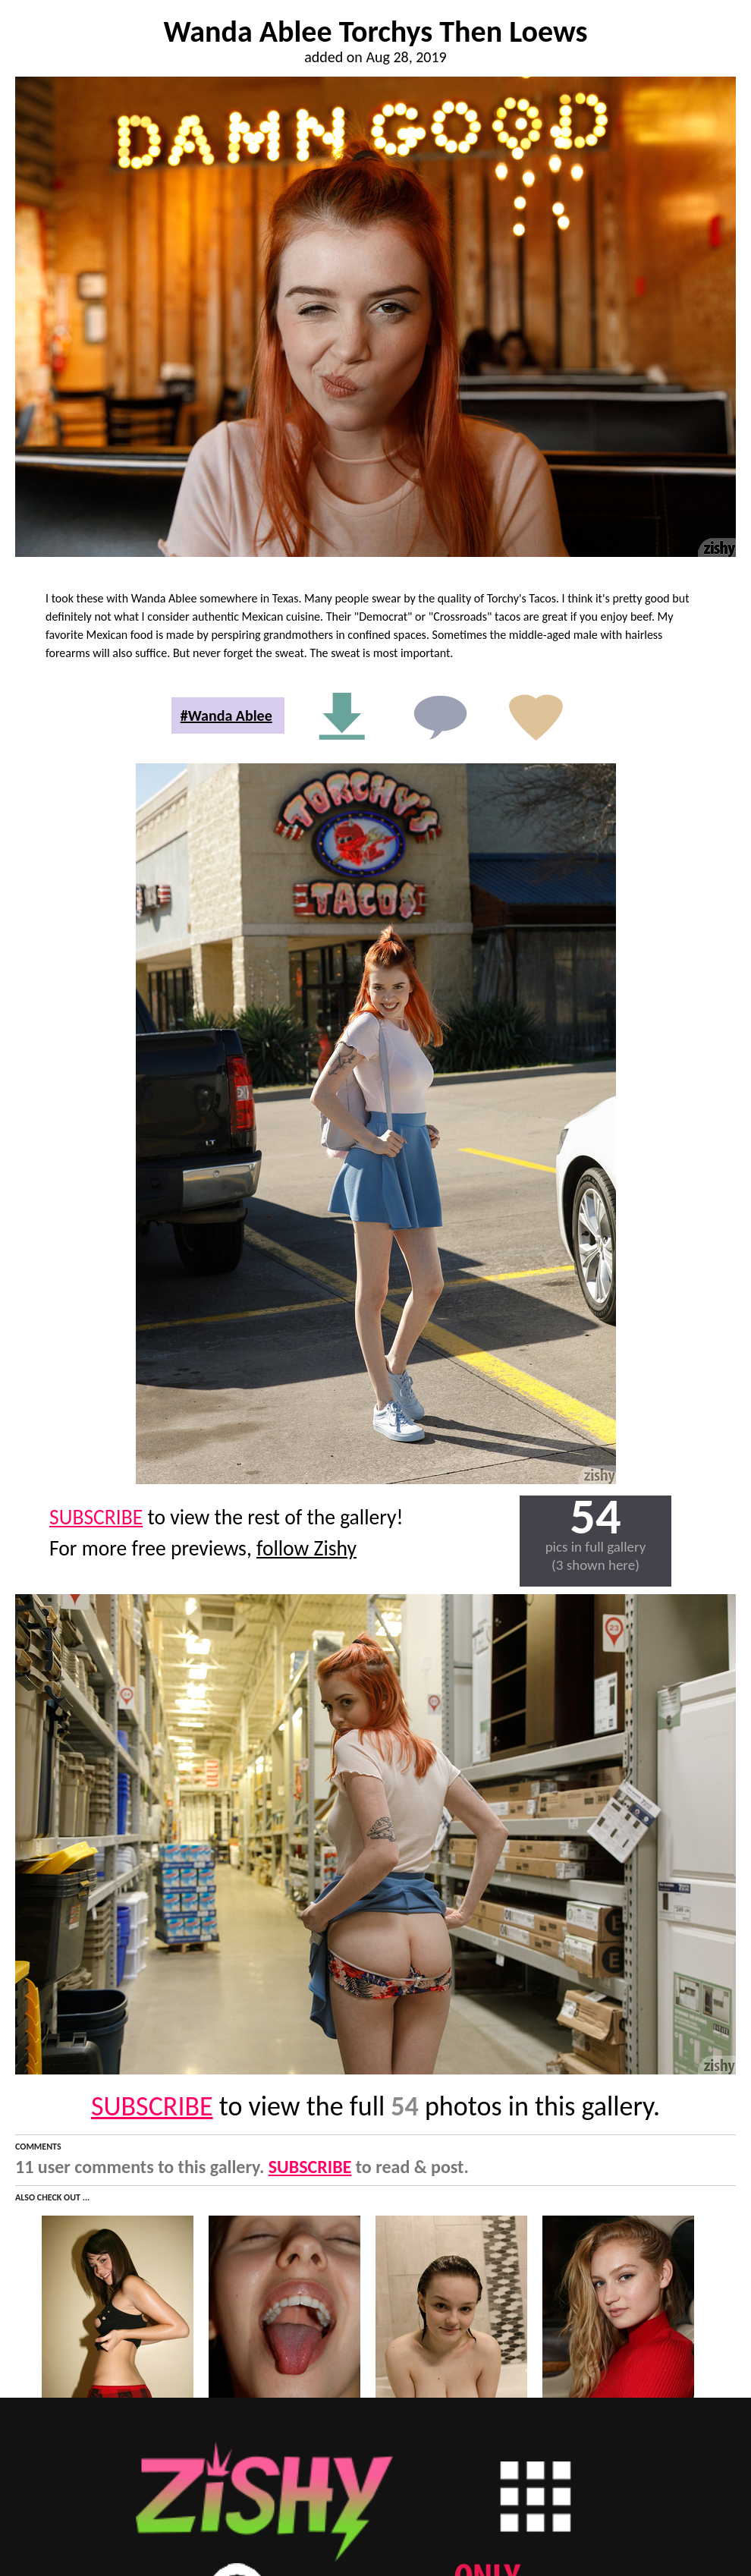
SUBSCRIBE (96, 1517)
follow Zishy (306, 1548)
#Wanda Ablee (226, 715)
